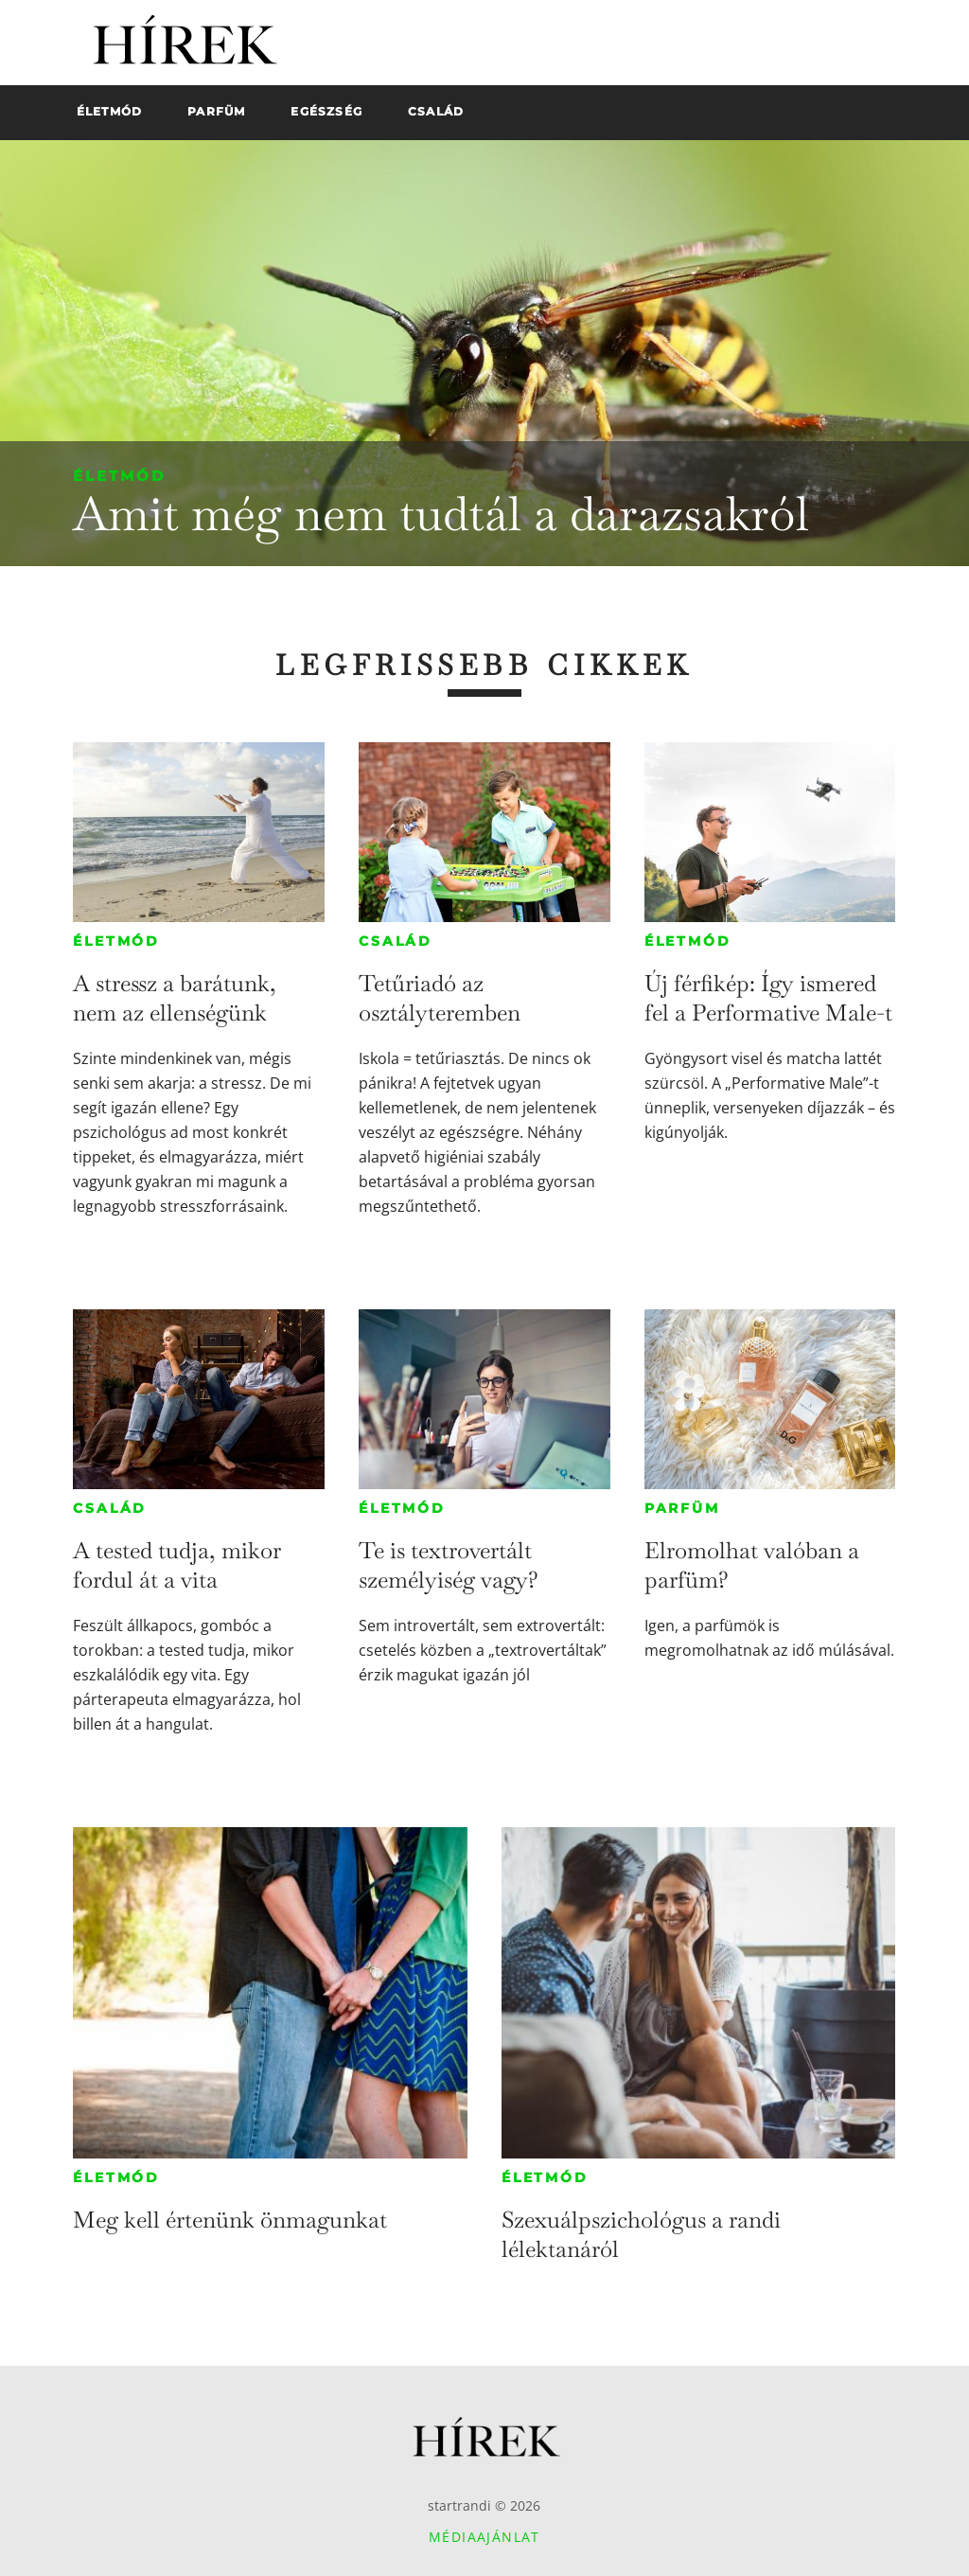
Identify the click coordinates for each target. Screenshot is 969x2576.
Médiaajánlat (484, 2537)
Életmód (119, 476)
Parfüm (682, 1508)
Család (395, 941)
